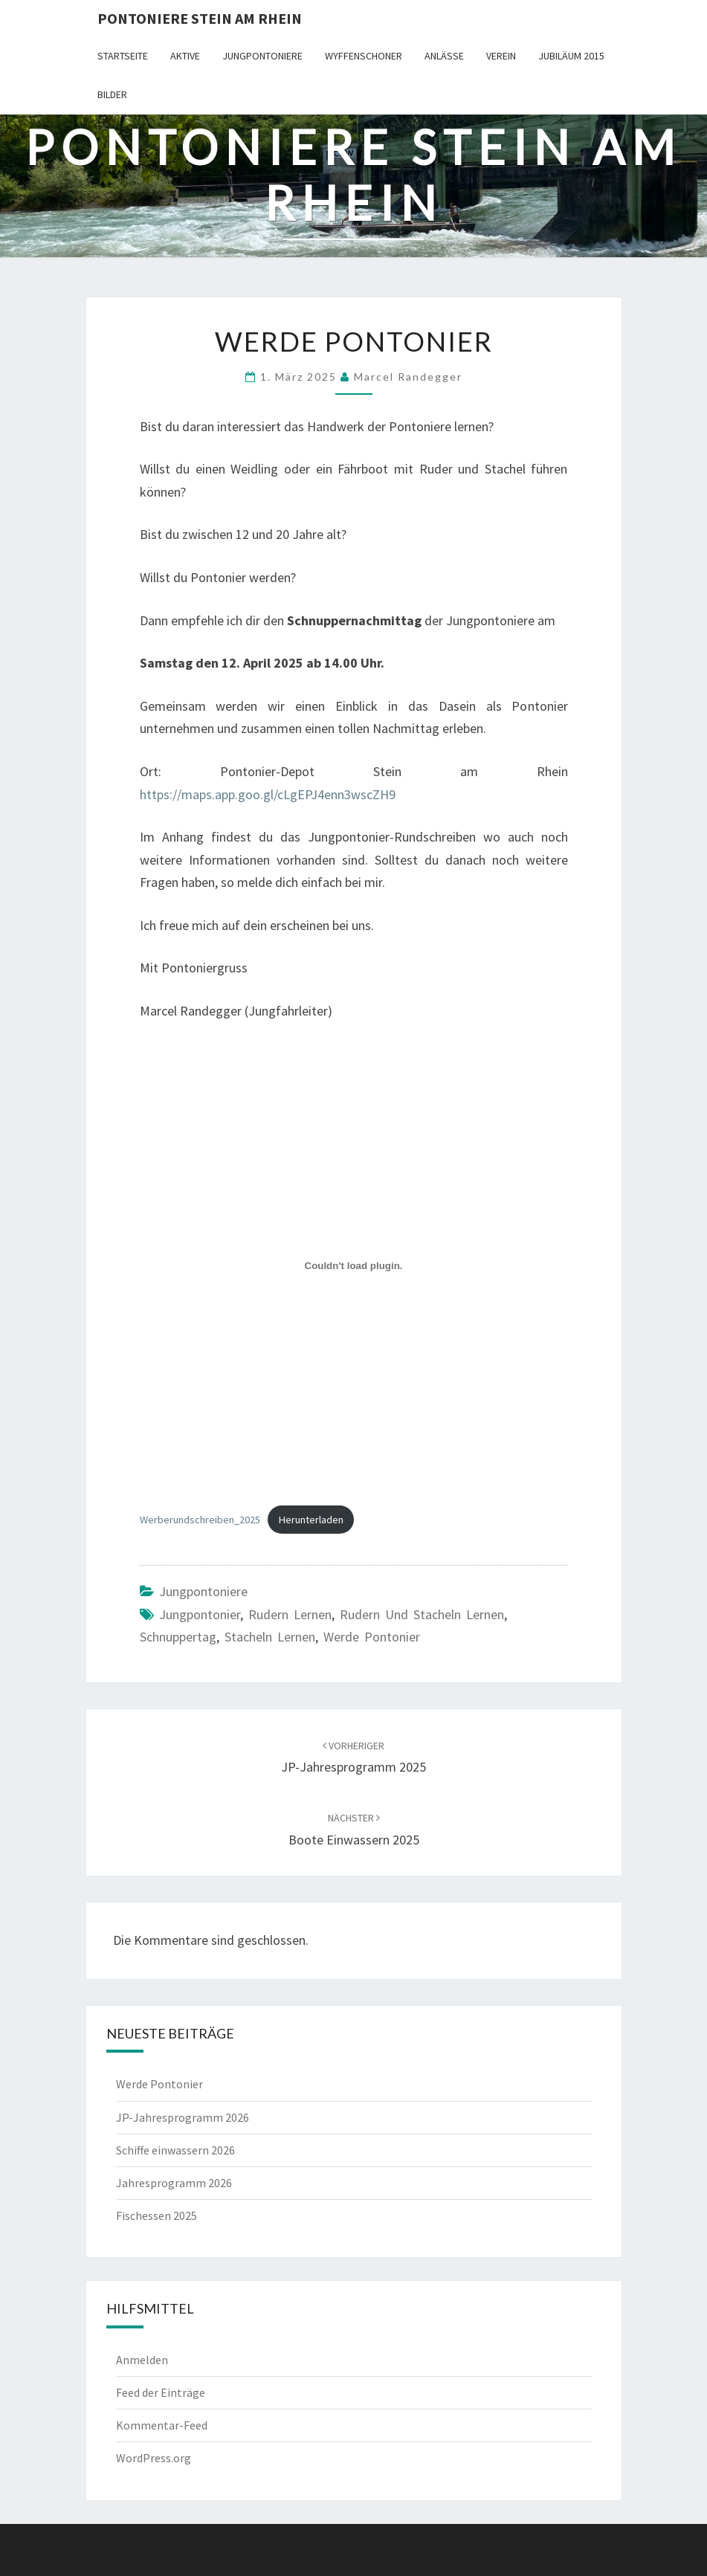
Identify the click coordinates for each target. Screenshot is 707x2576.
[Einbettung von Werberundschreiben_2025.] (354, 1266)
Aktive (185, 55)
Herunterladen (311, 1519)
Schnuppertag (178, 1636)
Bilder (112, 94)
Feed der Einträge (160, 2392)
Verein (501, 55)
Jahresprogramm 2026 (174, 2182)
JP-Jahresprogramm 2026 (182, 2117)
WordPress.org (153, 2457)
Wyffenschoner (363, 55)
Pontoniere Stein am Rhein (199, 18)
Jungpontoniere (262, 55)
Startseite (122, 55)
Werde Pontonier (159, 2083)
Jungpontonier (199, 1614)
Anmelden (142, 2359)
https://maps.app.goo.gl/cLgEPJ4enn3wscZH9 (268, 794)
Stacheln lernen (270, 1636)
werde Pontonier (371, 1636)
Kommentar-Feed (161, 2425)
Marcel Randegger (408, 376)
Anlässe (444, 55)
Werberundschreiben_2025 (200, 1519)
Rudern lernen (290, 1614)
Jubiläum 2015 (571, 55)
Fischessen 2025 (156, 2215)
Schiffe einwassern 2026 (175, 2150)
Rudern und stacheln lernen (422, 1614)
